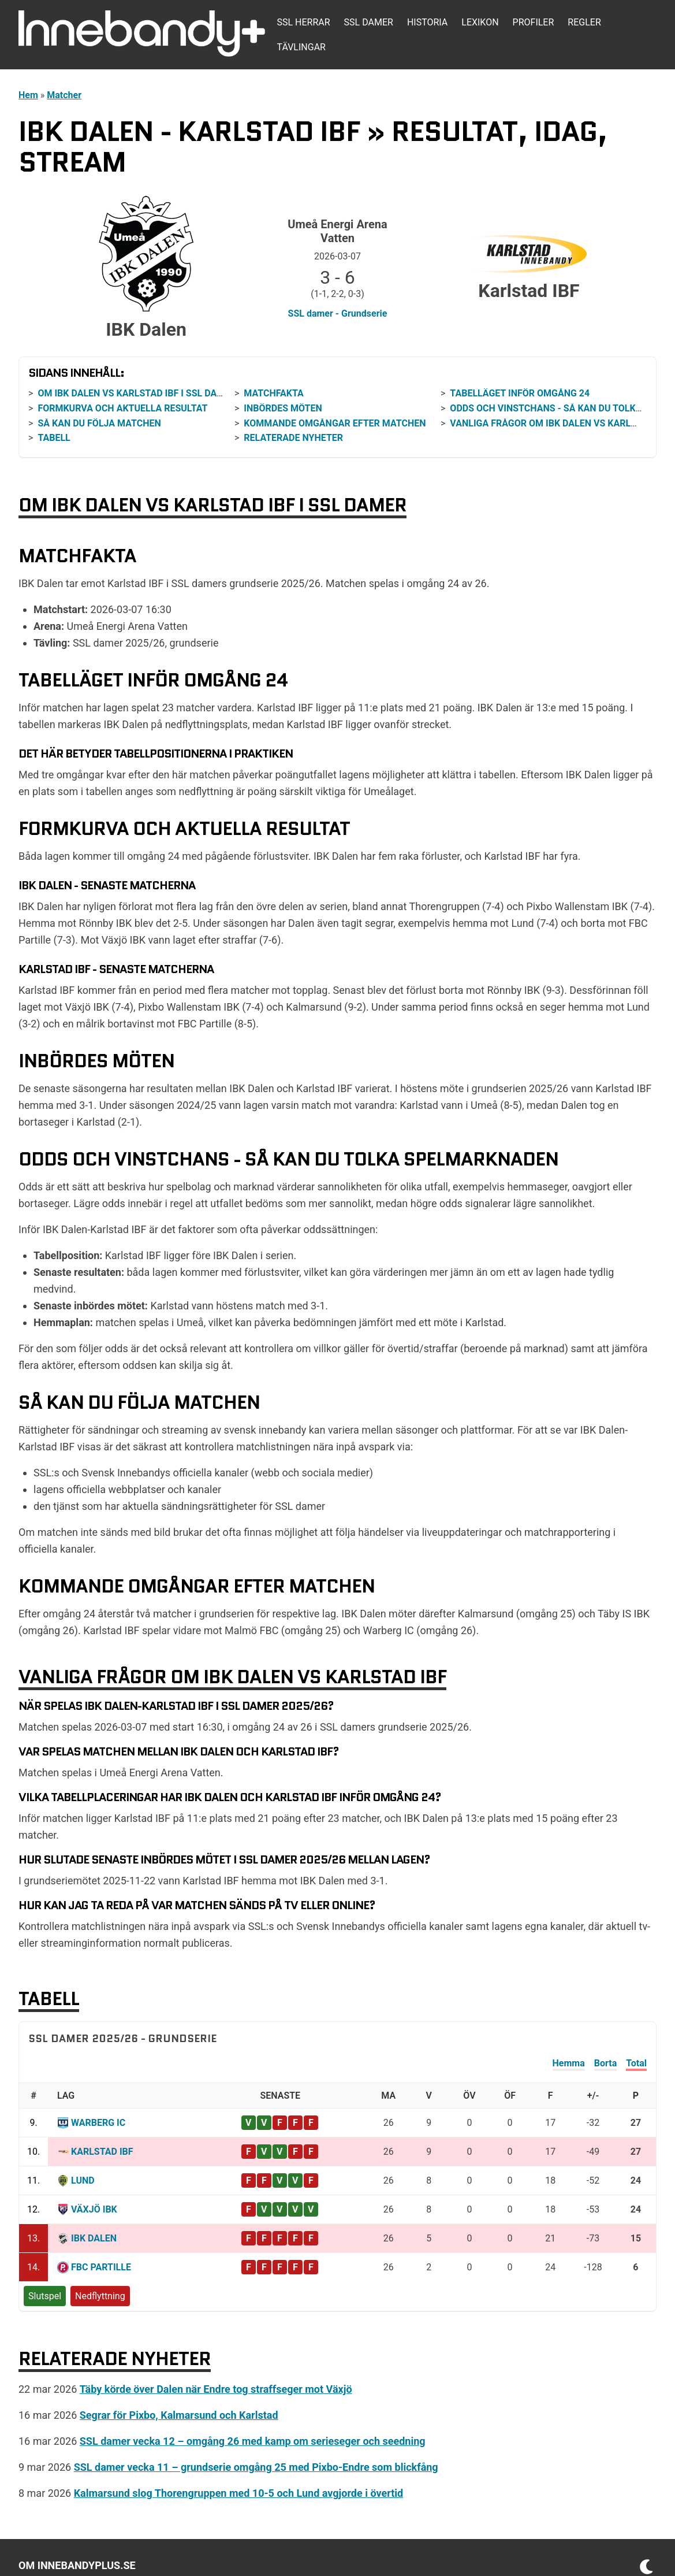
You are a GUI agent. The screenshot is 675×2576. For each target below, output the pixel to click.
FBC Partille (101, 2267)
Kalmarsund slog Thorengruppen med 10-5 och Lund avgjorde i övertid (239, 2493)
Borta (605, 2063)
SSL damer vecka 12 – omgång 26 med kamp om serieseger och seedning (253, 2441)
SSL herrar (303, 22)
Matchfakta (274, 393)
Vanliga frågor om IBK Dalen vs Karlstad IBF (559, 423)
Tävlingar (301, 47)
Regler (584, 22)
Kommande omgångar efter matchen (335, 423)
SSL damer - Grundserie (337, 313)
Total (636, 2063)
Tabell (54, 437)
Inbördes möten (283, 408)
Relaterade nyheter (293, 437)
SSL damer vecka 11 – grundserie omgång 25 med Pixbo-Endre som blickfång (256, 2467)
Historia (427, 22)
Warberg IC (98, 2122)
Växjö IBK (94, 2209)
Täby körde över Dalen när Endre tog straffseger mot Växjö (216, 2389)
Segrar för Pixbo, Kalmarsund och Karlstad (179, 2415)
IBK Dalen (94, 2238)
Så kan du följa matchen (99, 423)
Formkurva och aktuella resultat (122, 408)
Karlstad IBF (102, 2151)
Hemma (569, 2063)
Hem (28, 95)
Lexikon (479, 22)
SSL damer (368, 22)
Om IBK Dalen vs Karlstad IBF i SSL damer (137, 393)
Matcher (64, 95)
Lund (83, 2180)
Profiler (533, 22)
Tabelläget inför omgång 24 (520, 393)
